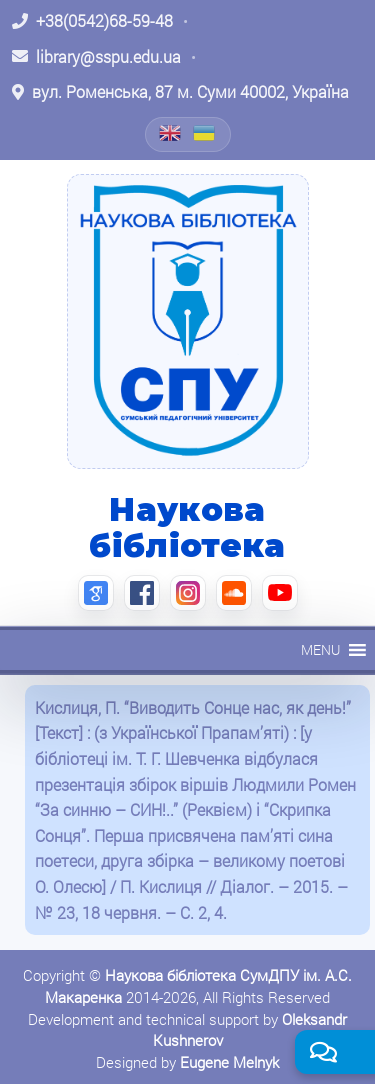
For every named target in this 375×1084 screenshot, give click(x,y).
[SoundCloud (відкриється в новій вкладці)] (234, 593)
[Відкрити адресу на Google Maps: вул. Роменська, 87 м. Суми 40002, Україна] (180, 92)
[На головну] (188, 321)
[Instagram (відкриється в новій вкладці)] (188, 593)
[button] (320, 650)
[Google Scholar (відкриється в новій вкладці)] (96, 593)
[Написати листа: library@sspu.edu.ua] (96, 57)
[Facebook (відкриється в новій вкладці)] (142, 593)
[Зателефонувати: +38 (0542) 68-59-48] (92, 21)
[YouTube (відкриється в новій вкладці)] (280, 593)
